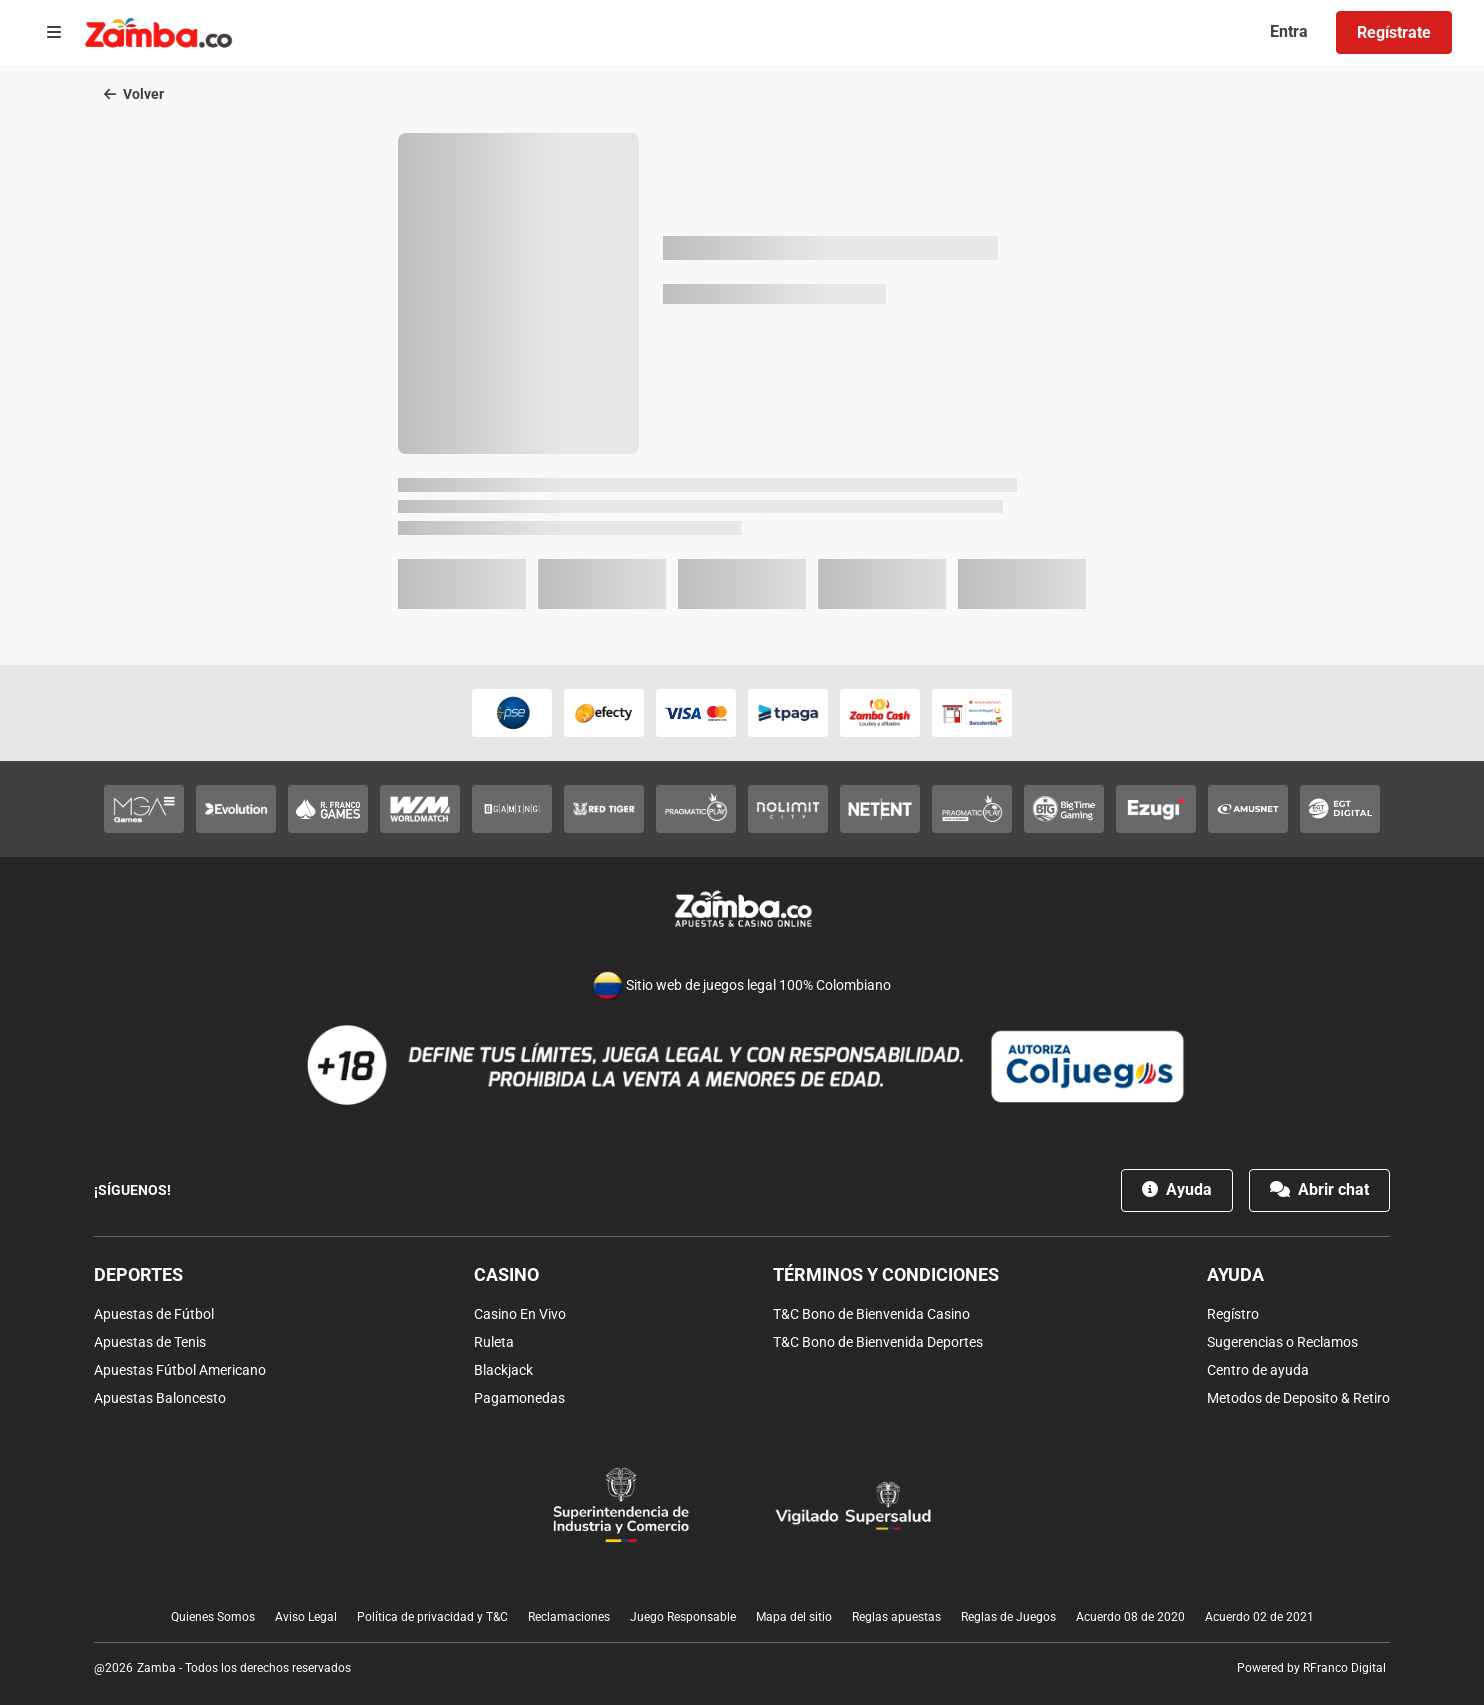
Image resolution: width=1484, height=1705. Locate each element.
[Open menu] (54, 33)
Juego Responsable (683, 1617)
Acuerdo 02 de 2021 (1259, 1617)
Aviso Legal (306, 1617)
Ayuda (1177, 1189)
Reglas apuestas (896, 1617)
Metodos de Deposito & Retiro (1298, 1398)
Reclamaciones (569, 1617)
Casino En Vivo (520, 1314)
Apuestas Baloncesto (160, 1398)
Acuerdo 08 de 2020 (1130, 1617)
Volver (134, 94)
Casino (506, 1274)
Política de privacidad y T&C (432, 1617)
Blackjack (503, 1370)
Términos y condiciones (886, 1274)
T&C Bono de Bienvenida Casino (871, 1314)
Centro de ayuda (1258, 1370)
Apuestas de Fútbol (154, 1314)
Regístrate (1394, 32)
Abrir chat (1319, 1189)
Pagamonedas (519, 1398)
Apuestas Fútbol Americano (180, 1370)
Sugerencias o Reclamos (1282, 1342)
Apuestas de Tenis (150, 1342)
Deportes (138, 1274)
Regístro (1233, 1314)
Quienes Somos (213, 1617)
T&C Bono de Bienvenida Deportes (878, 1342)
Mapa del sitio (794, 1617)
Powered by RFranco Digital (1311, 1668)
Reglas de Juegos (1008, 1617)
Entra (1289, 31)
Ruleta (494, 1342)
